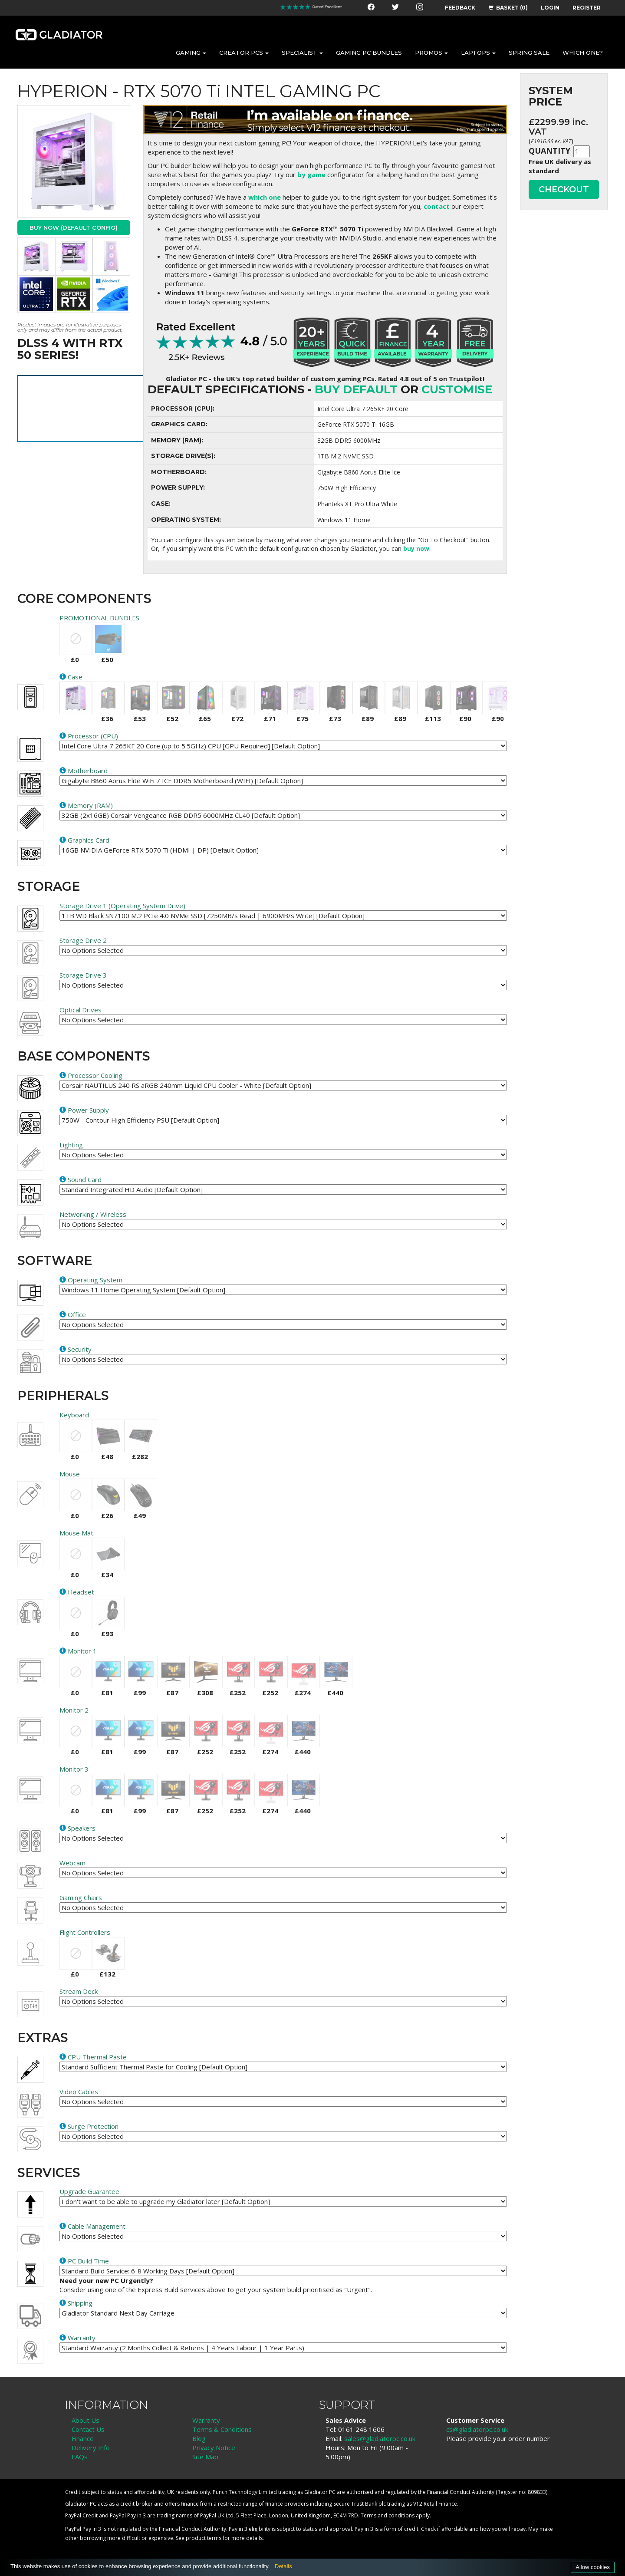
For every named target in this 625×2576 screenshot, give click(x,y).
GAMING (191, 52)
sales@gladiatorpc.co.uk (379, 2438)
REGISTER (586, 7)
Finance (83, 2438)
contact (437, 206)
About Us (85, 2420)
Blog (199, 2438)
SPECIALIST (302, 52)
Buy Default (356, 389)
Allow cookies (593, 2567)
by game (311, 174)
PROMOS (431, 52)
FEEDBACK (460, 7)
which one (264, 197)
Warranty (206, 2420)
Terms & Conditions (222, 2429)
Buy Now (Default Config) (74, 227)
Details (283, 2566)
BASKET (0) (508, 7)
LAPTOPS (478, 52)
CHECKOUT (564, 189)
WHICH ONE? (582, 52)
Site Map (205, 2456)
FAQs (80, 2456)
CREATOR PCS (244, 52)
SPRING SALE (529, 52)
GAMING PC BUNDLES (369, 52)
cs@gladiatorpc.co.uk (477, 2429)
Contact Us (88, 2429)
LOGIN (550, 7)
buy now (416, 548)
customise (456, 389)
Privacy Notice (213, 2447)
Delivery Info (91, 2447)
